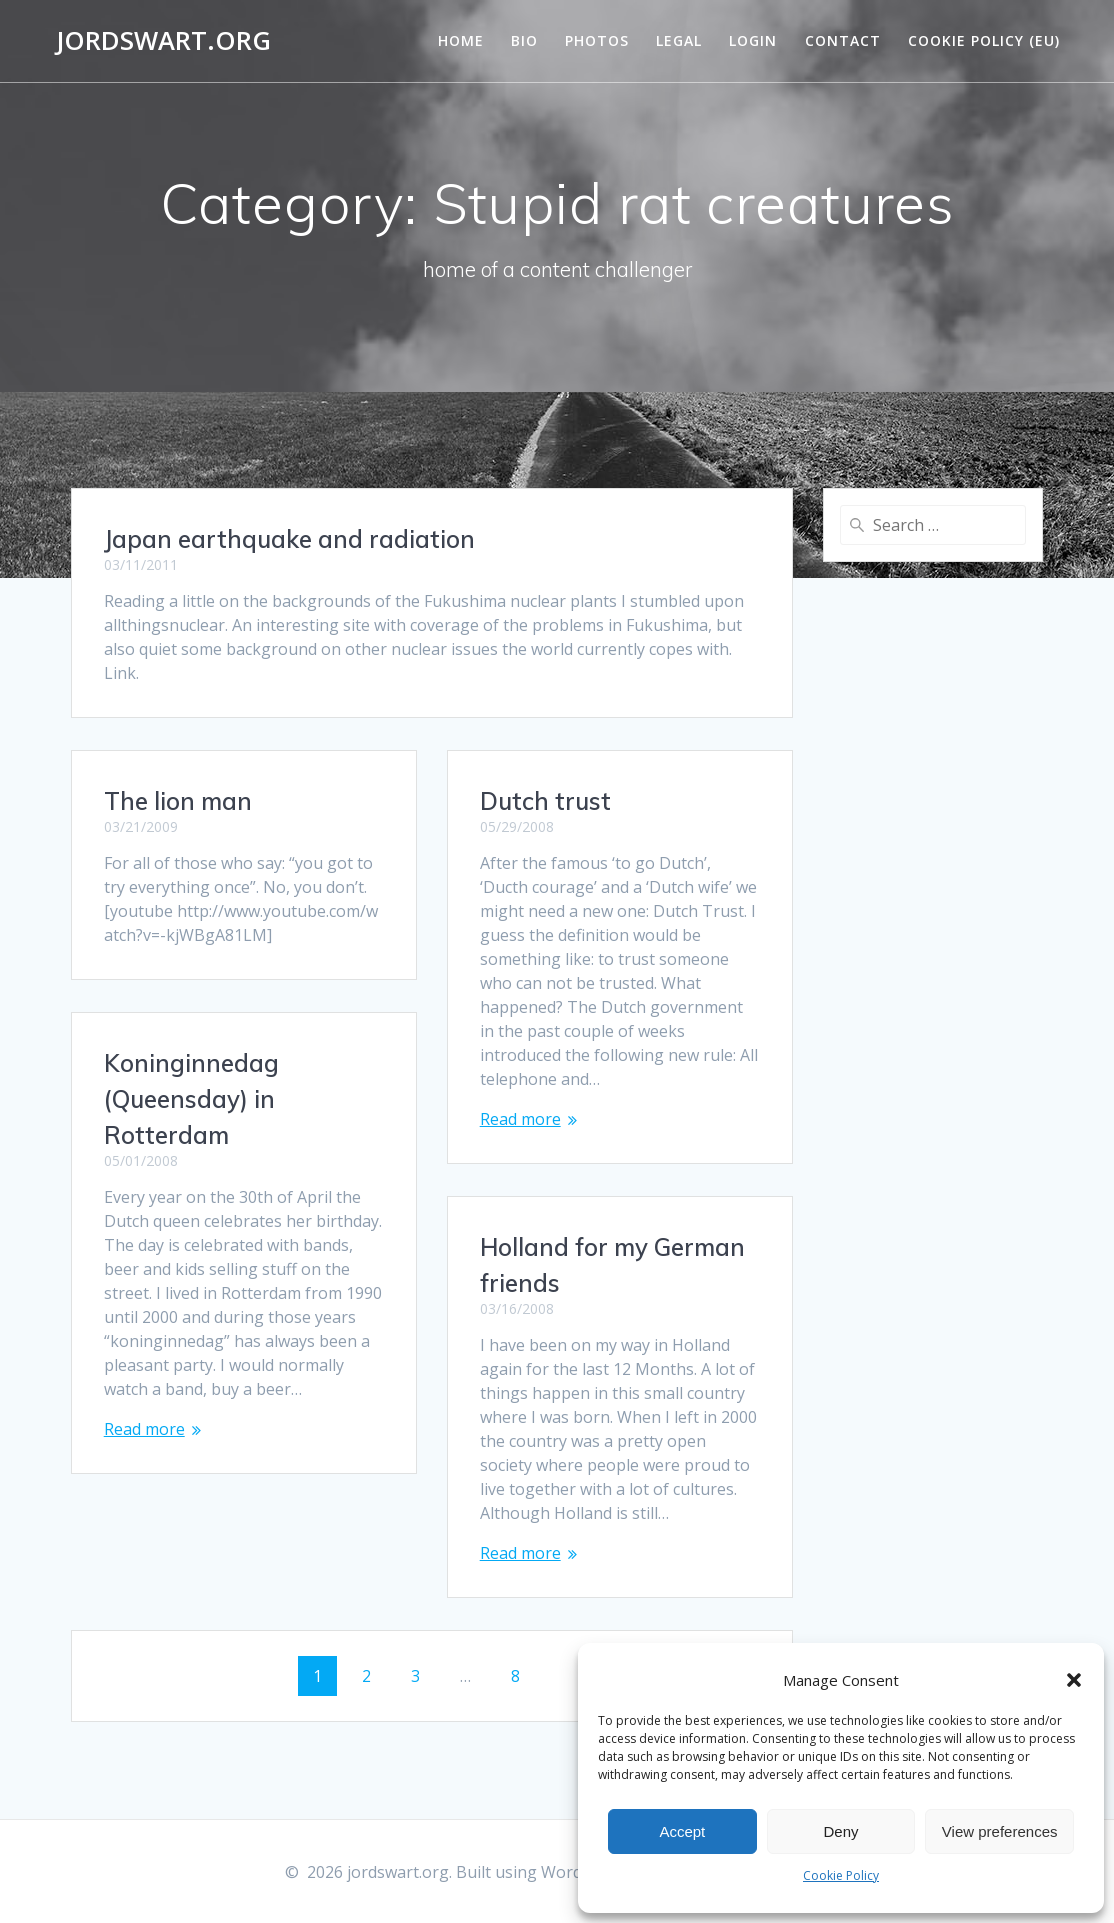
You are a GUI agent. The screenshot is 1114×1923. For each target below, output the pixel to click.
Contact (843, 40)
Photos (597, 40)
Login (753, 40)
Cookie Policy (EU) (984, 40)
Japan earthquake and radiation (289, 539)
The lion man (178, 801)
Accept (682, 1831)
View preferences (1000, 1831)
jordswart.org (163, 41)
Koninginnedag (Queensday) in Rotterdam (191, 1099)
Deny (840, 1831)
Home (461, 40)
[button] (1074, 1680)
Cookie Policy (841, 1875)
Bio (524, 40)
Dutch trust (545, 801)
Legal (679, 40)
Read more (520, 1119)
